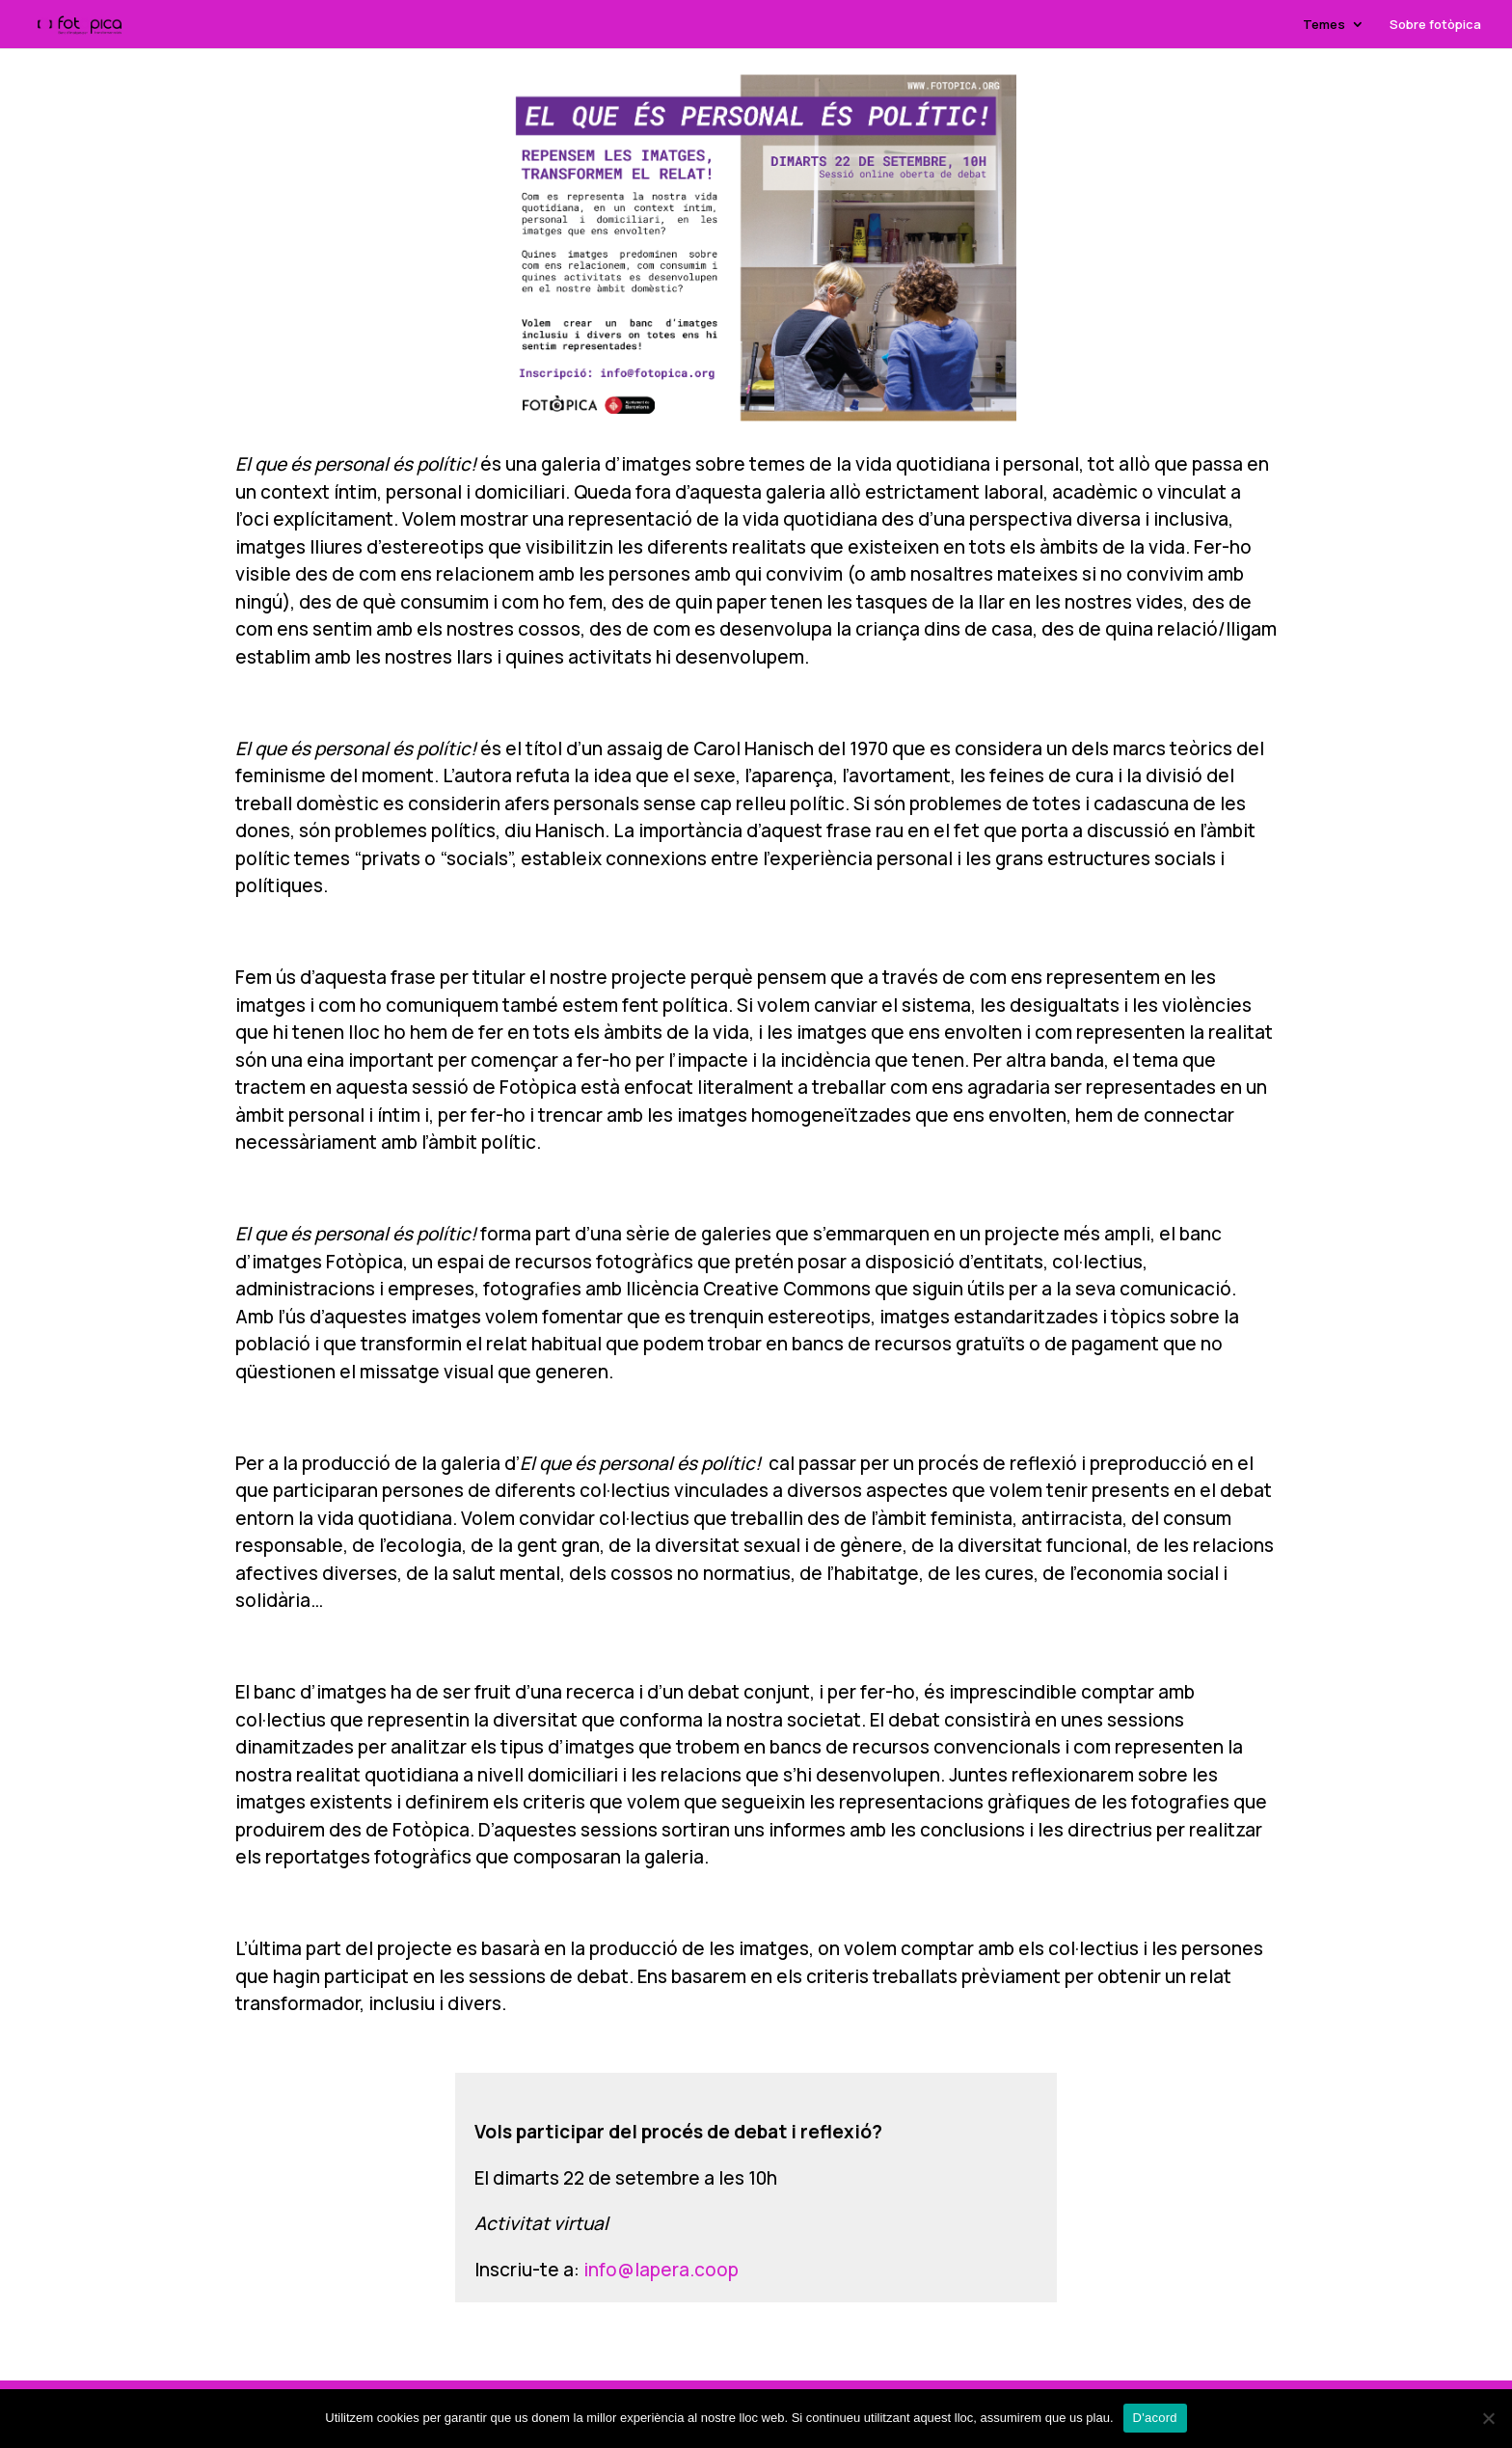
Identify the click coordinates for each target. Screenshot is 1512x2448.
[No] (1488, 2418)
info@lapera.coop (661, 2269)
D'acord (1155, 2417)
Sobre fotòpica (1435, 25)
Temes (1324, 25)
